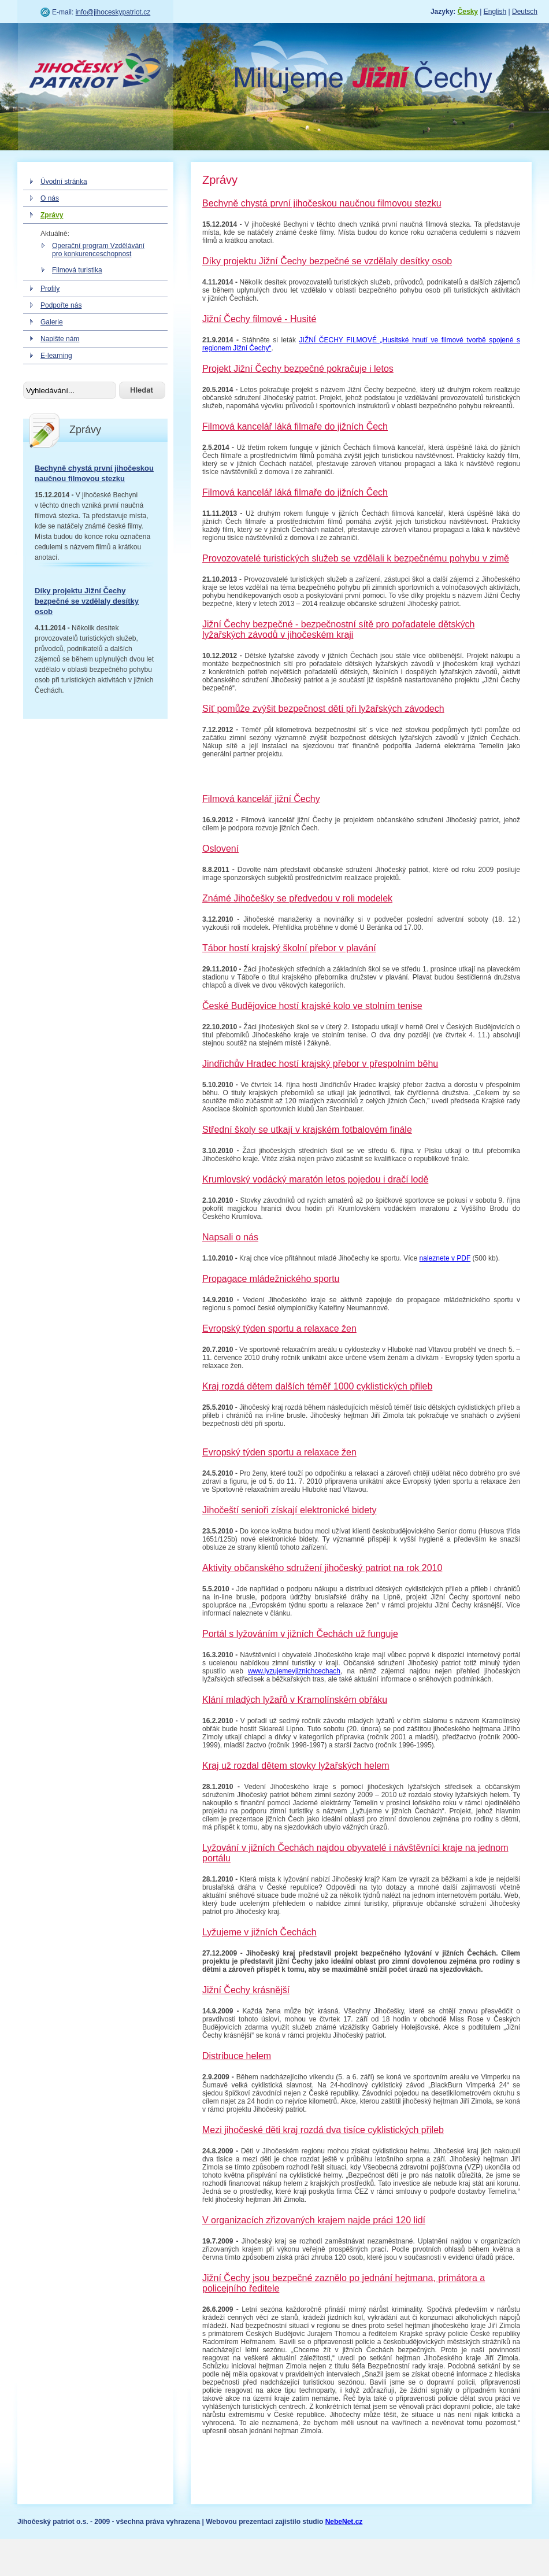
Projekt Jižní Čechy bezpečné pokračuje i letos (298, 369)
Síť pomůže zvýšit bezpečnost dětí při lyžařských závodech (323, 709)
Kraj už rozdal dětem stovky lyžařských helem (296, 1766)
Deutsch (524, 12)
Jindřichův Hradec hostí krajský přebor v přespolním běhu (320, 1064)
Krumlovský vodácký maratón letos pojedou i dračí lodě (315, 1179)
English (495, 12)
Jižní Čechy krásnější (246, 1990)
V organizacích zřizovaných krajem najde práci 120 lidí (313, 2220)
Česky (468, 12)
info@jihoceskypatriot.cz (113, 12)
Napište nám (59, 339)
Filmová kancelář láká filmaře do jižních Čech (295, 426)
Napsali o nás (230, 1237)
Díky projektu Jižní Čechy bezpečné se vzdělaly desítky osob (87, 601)
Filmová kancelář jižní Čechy (261, 799)
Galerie (51, 322)
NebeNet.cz (344, 2522)
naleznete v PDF (445, 1258)
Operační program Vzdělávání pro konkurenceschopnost (98, 250)
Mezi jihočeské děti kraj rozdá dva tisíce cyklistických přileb (323, 2130)
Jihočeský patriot (95, 72)
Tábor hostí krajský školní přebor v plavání (289, 948)
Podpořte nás (60, 305)
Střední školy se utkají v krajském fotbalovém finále (307, 1129)
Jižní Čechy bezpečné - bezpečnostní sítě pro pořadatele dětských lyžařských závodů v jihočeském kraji (338, 629)
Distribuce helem (236, 2056)
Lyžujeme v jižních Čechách (259, 1932)
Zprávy (51, 215)
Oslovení (220, 848)
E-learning (56, 356)
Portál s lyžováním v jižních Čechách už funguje (300, 1634)
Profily (50, 288)
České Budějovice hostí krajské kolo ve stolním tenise (312, 1006)
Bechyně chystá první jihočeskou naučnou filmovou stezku (322, 203)
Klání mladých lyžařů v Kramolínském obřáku (294, 1700)
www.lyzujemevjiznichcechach (294, 1671)
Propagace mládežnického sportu (270, 1279)
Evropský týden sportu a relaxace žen (279, 1328)
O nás (49, 198)
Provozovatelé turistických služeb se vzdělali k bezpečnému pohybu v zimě (355, 558)
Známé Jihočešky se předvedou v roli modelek (297, 898)
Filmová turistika (77, 270)
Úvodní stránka (63, 182)
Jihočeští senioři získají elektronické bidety (289, 1510)
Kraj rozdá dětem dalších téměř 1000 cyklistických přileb (317, 1386)
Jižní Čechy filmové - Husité (259, 319)
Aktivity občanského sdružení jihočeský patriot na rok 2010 (322, 1568)
